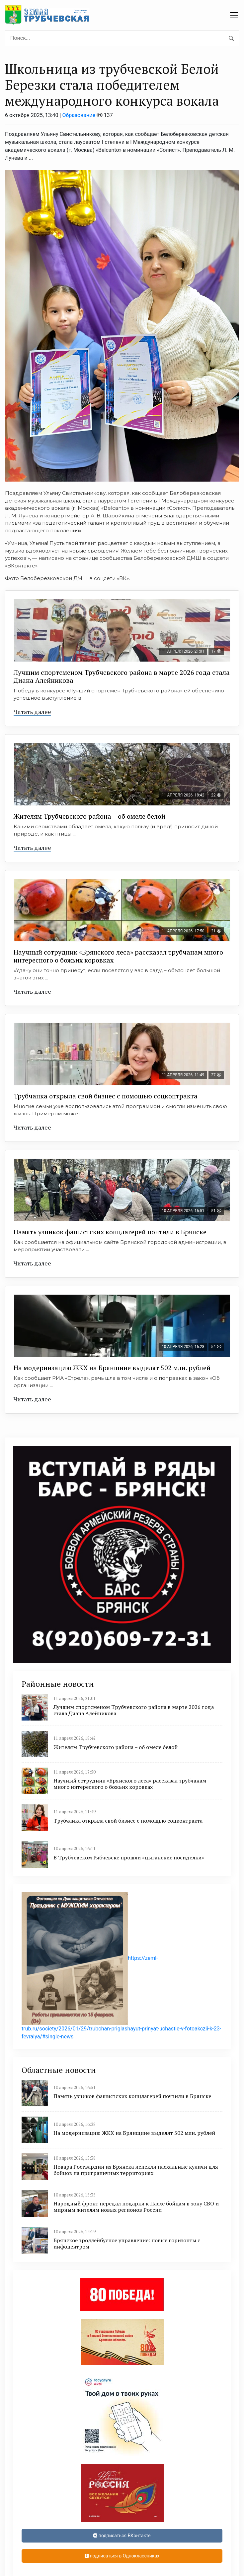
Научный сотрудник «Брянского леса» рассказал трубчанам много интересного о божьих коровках (118, 956)
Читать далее (32, 712)
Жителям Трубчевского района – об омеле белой (89, 816)
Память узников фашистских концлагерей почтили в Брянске (110, 1231)
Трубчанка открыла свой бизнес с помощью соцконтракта (106, 1095)
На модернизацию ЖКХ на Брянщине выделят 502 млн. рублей (112, 1367)
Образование (78, 115)
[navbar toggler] (234, 15)
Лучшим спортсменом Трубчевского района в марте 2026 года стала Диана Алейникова (122, 676)
